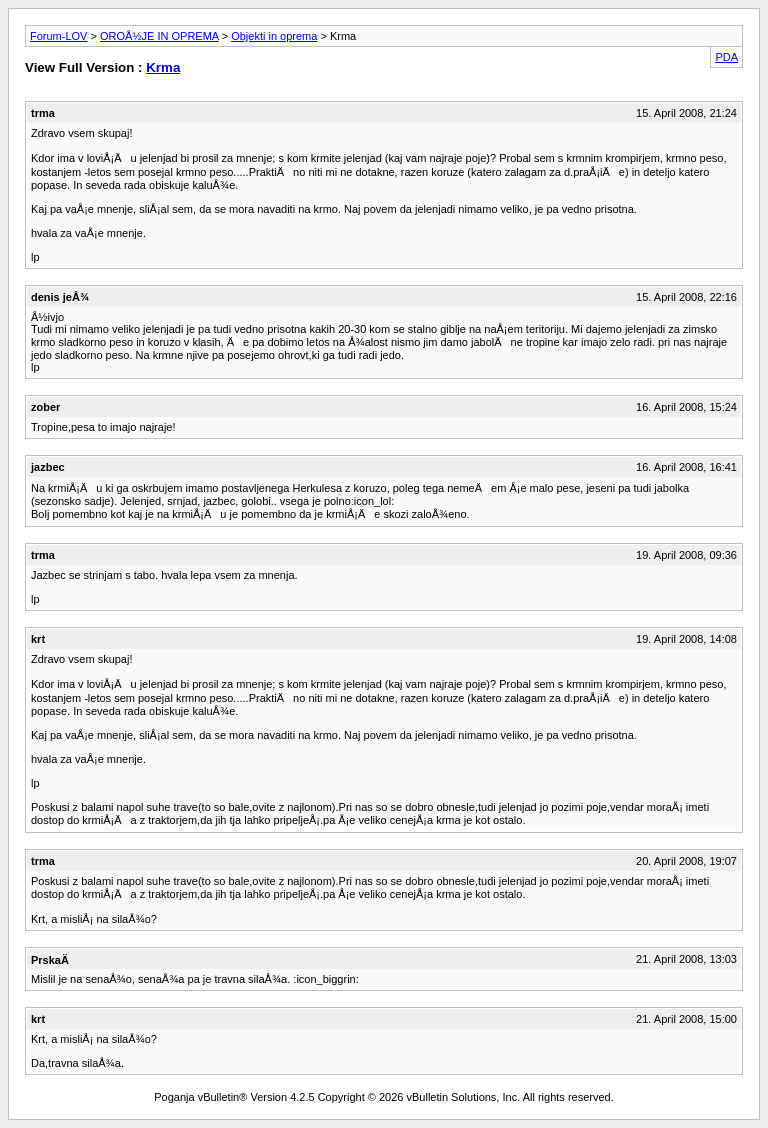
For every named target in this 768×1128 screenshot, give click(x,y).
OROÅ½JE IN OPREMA (159, 36)
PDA (726, 57)
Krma (163, 67)
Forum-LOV (58, 36)
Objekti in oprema (274, 36)
